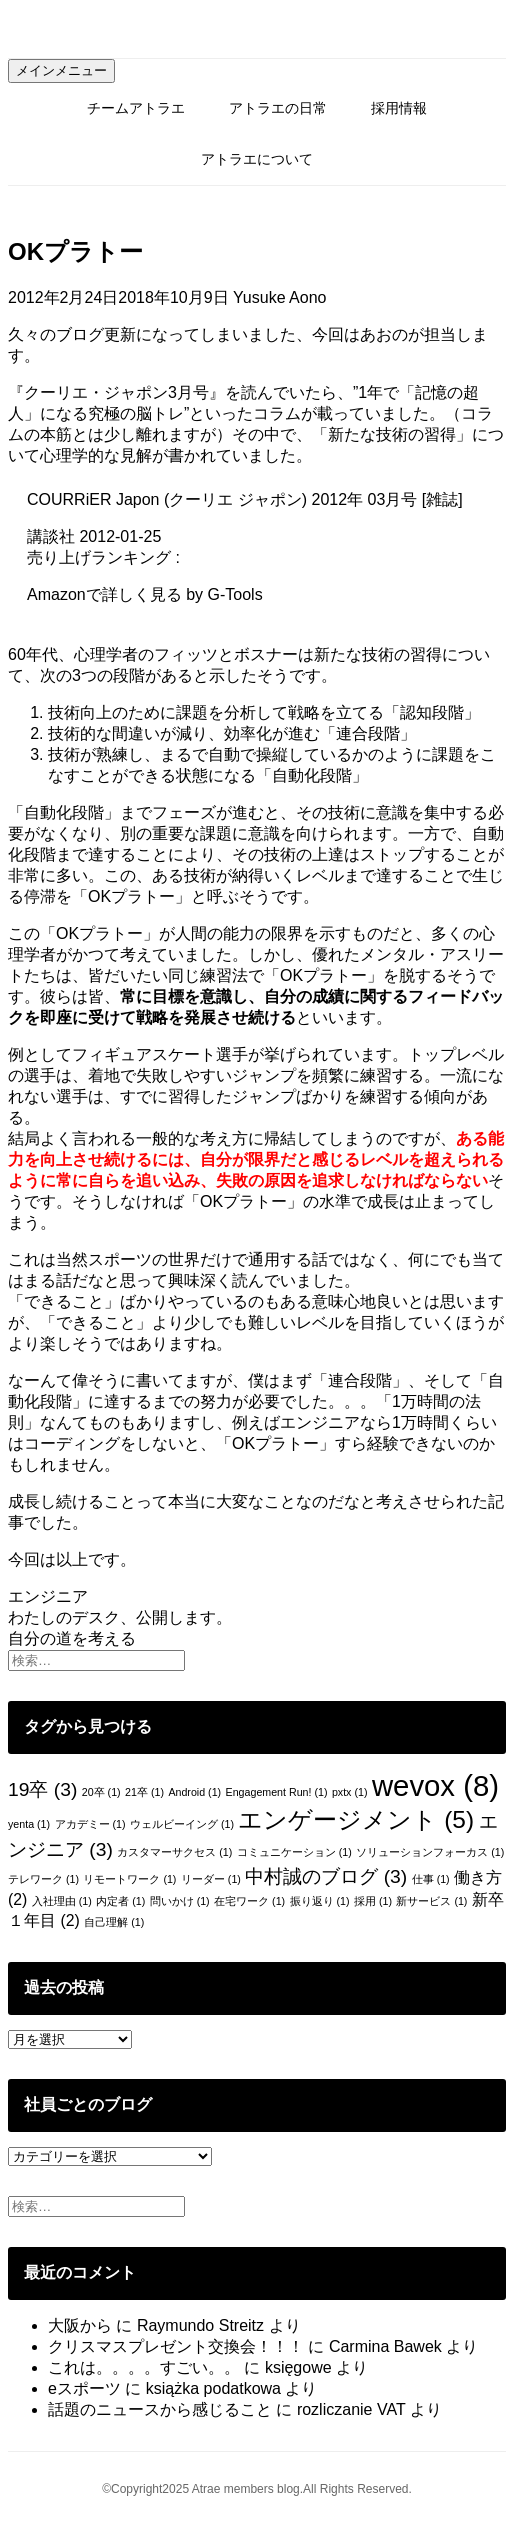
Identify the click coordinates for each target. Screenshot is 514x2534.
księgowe (298, 2367)
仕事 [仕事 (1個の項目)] (431, 1879)
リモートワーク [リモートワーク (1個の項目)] (129, 1879)
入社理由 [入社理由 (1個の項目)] (62, 1901)
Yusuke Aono (279, 297)
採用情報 (399, 108)
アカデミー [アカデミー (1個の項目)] (90, 1824)
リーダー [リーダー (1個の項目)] (211, 1879)
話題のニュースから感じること (160, 2409)
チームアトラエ (136, 108)
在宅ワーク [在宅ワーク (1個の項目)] (249, 1901)
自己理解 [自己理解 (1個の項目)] (114, 1922)
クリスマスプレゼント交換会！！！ (176, 2346)
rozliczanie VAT (351, 2409)
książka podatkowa (213, 2388)
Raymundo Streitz (200, 2325)
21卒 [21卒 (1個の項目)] (144, 1792)
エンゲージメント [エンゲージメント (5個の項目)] (356, 1819)
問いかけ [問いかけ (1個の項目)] (180, 1901)
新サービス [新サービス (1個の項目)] (431, 1901)
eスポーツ (84, 2388)
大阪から (80, 2325)
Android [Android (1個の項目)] (194, 1792)
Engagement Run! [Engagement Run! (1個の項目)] (277, 1792)
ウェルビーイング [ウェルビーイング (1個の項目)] (182, 1824)
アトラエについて (257, 159)
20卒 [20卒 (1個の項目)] (101, 1792)
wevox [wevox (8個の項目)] (435, 1785)
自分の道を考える (72, 1638)
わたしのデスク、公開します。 (120, 1617)
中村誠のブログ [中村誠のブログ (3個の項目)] (326, 1876)
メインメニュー (61, 70)
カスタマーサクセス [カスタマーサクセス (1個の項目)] (174, 1852)
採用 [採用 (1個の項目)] (373, 1901)
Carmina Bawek (385, 2346)
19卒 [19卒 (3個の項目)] (42, 1789)
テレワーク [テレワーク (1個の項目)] (43, 1879)
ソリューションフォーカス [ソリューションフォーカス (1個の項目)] (430, 1852)
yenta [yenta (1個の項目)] (29, 1824)
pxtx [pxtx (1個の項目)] (350, 1792)
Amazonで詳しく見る (104, 594)
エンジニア (48, 1596)
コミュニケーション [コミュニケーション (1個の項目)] (294, 1852)
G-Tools (235, 594)
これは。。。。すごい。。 (144, 2367)
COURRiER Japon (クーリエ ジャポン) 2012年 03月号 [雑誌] (245, 499)
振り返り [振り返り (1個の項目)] (320, 1901)
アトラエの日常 (278, 108)
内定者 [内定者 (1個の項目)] (120, 1901)
